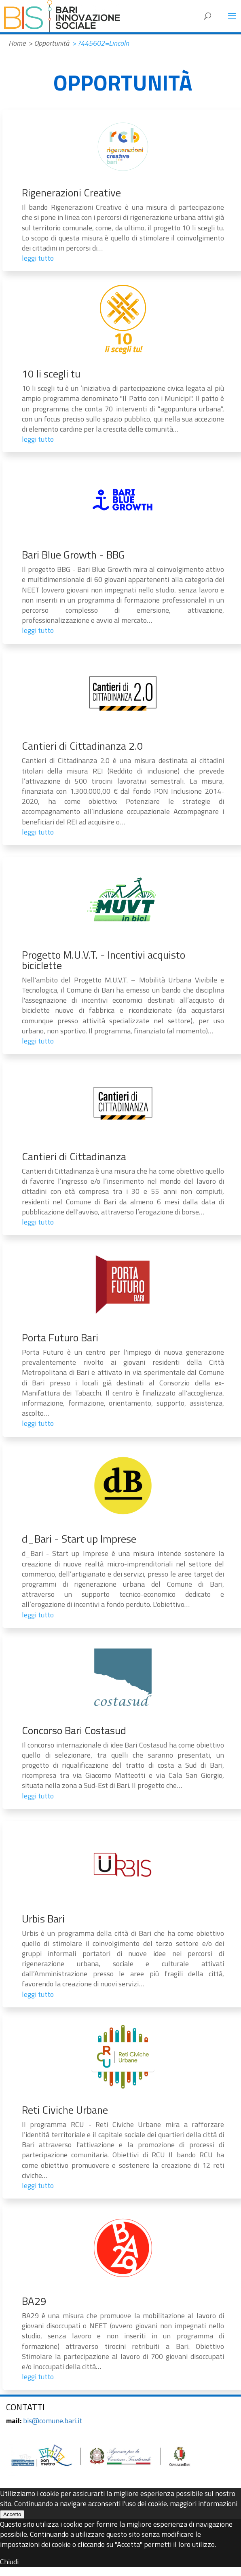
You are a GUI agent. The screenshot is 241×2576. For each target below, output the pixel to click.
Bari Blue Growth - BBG (73, 555)
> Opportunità (48, 43)
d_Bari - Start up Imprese (79, 1539)
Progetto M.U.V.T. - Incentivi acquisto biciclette (103, 960)
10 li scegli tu (51, 374)
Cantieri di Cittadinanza (74, 1156)
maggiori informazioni (203, 2503)
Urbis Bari (43, 1919)
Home (16, 43)
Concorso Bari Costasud (74, 1730)
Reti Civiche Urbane (65, 2110)
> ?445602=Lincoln (100, 43)
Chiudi (9, 2561)
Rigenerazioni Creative (71, 192)
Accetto (12, 2514)
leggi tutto (38, 258)
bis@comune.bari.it (52, 2420)
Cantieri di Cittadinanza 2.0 (82, 746)
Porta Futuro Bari (60, 1337)
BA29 (34, 2301)
